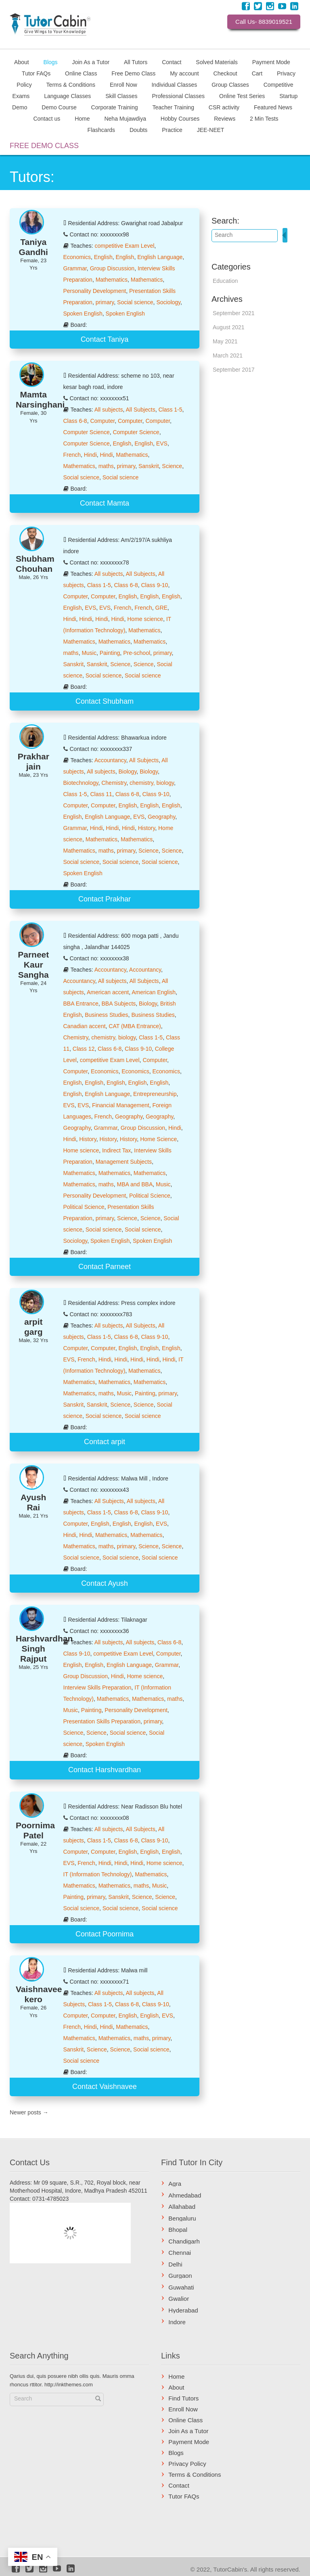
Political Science (149, 1195)
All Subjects (140, 409)
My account (184, 73)
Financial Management (120, 1105)
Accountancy (110, 760)
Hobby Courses (180, 118)
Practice (172, 129)
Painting (110, 653)
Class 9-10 (154, 585)
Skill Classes (121, 95)
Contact (171, 62)
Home (82, 118)
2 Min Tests (264, 118)
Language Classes (67, 95)
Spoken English (83, 313)
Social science (135, 302)
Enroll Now (123, 84)
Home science (145, 619)
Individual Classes (174, 84)
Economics (77, 257)
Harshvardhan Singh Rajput (44, 1648)
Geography (161, 816)
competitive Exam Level (124, 246)
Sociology (168, 302)
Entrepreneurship (154, 1094)
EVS (162, 443)
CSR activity (224, 107)
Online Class (81, 73)
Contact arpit (104, 1442)
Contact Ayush (104, 1583)
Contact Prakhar (104, 899)
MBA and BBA (135, 1184)
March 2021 (228, 355)
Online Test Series (242, 95)
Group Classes (230, 84)
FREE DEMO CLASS (44, 146)
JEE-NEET (210, 129)
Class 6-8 (75, 421)
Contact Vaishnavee (104, 2087)
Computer (102, 421)
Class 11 (101, 794)
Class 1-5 (170, 409)
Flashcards (101, 129)
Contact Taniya (105, 339)
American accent (108, 992)
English (103, 257)
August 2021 (229, 327)
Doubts (138, 129)
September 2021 (234, 313)
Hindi (90, 455)
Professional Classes (178, 95)
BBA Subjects (118, 1003)
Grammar (75, 268)
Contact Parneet (104, 1267)
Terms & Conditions (70, 84)
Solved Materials (217, 62)
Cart (257, 73)
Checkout (225, 73)
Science (172, 466)
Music (89, 653)
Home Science (158, 1139)
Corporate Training (114, 107)
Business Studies (106, 1015)
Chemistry (113, 783)
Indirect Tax (116, 1150)
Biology (127, 771)
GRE (161, 607)
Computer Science (86, 432)
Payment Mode (271, 62)
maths (106, 466)
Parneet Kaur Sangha (33, 964)
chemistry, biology (152, 783)
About (21, 62)
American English (154, 992)
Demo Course (59, 107)
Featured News (273, 107)
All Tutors (135, 62)
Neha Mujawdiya (125, 118)
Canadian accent (84, 1026)
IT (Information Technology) (97, 1874)
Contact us (46, 118)
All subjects (108, 409)
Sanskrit (148, 466)
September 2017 (234, 369)
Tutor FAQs (36, 73)
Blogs (51, 62)
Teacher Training (173, 107)
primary (105, 302)
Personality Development (94, 291)
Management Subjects (124, 1161)
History (146, 828)
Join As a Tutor (90, 62)
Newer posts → (29, 2112)
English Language (159, 257)
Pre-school (136, 653)
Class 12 (83, 1048)
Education (225, 281)
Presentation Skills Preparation (101, 1721)
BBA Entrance (80, 1003)
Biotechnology (80, 783)
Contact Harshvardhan (104, 1770)
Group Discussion (112, 268)
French (72, 455)
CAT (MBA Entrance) (135, 1026)
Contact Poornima (104, 1934)
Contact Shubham (104, 701)
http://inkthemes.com (68, 2385)
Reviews (224, 118)
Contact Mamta (104, 503)
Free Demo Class (133, 73)
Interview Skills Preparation (97, 1687)
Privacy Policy (187, 2463)
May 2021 (225, 341)
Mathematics (112, 279)
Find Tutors (183, 2398)
